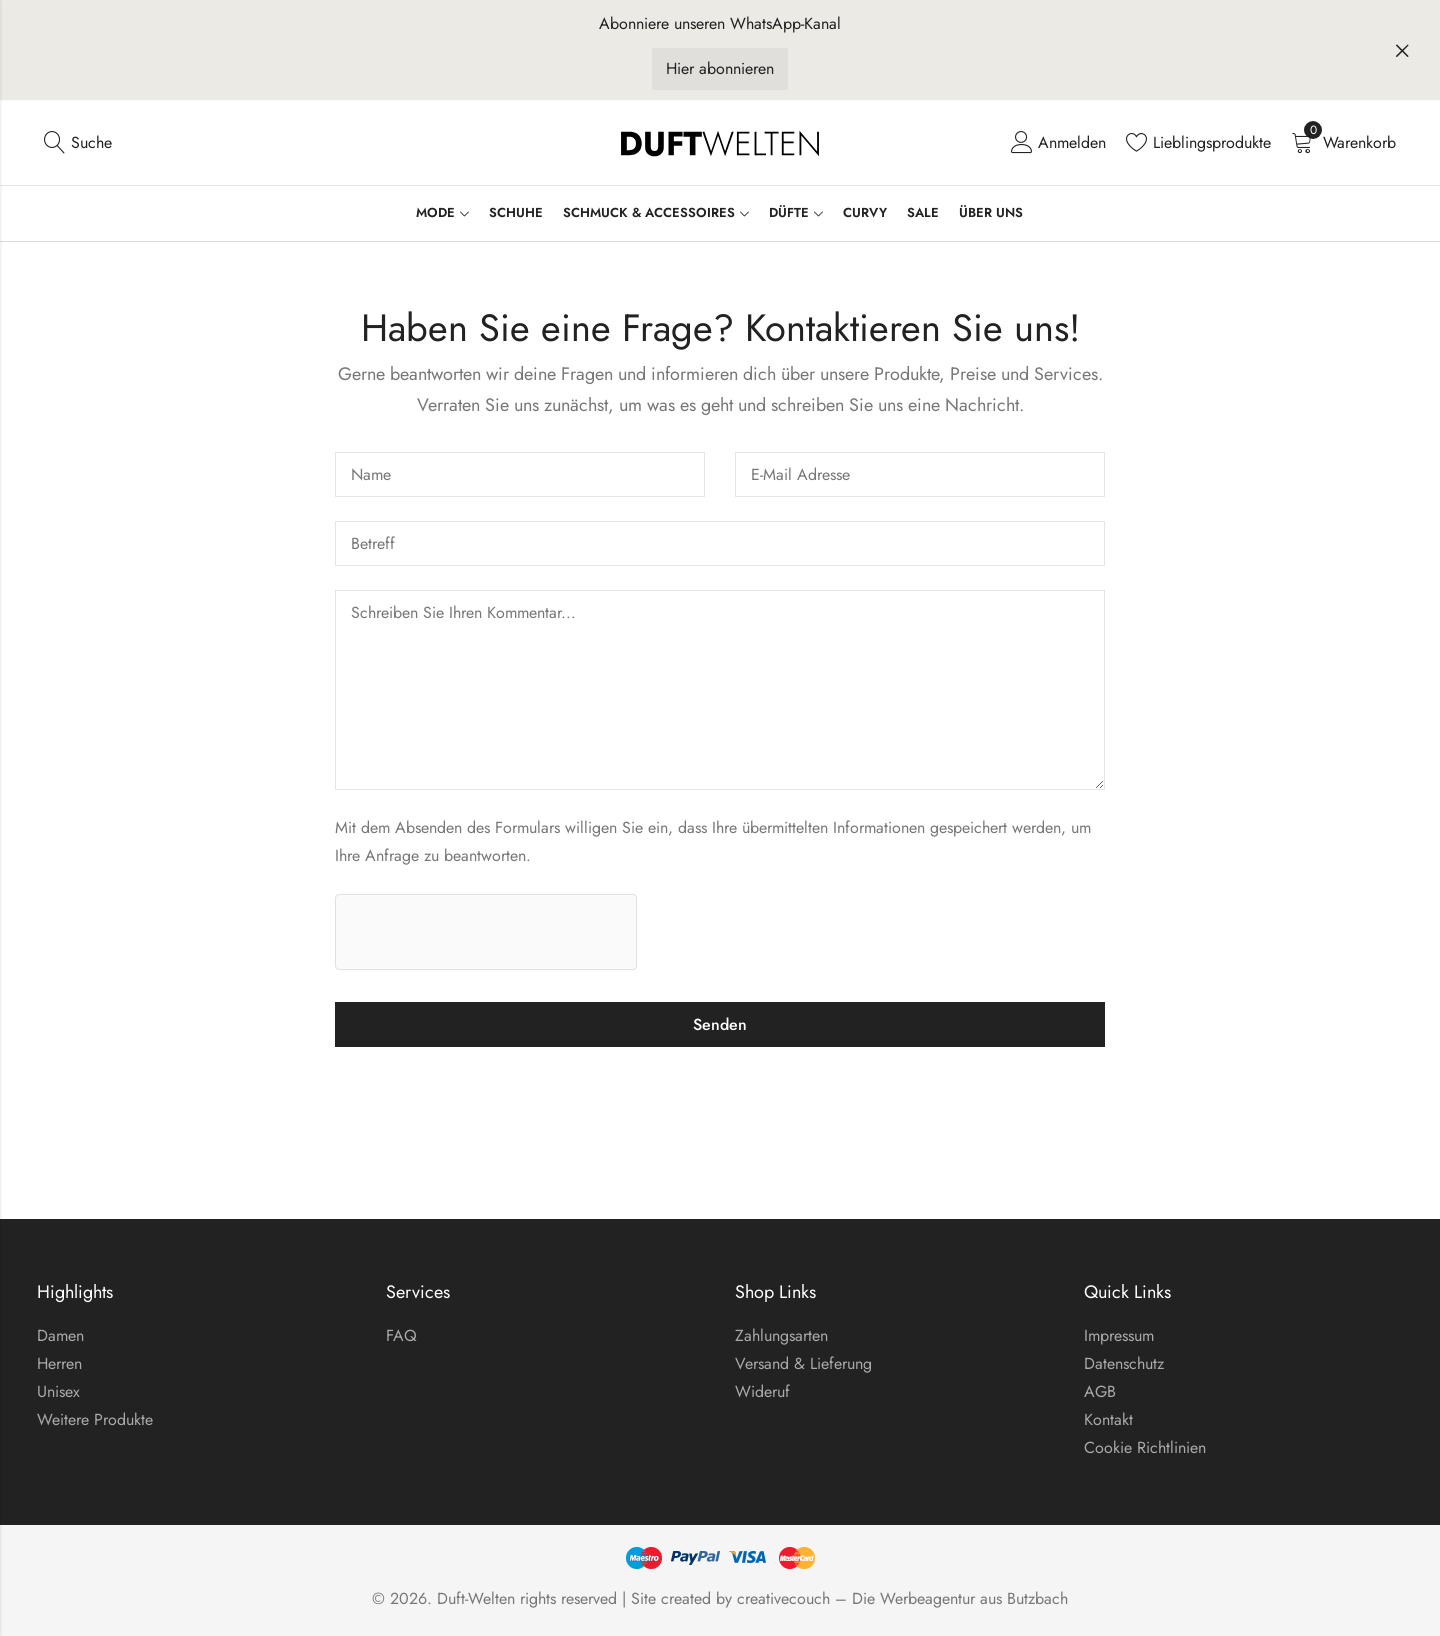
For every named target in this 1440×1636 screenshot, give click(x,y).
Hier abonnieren (720, 68)
